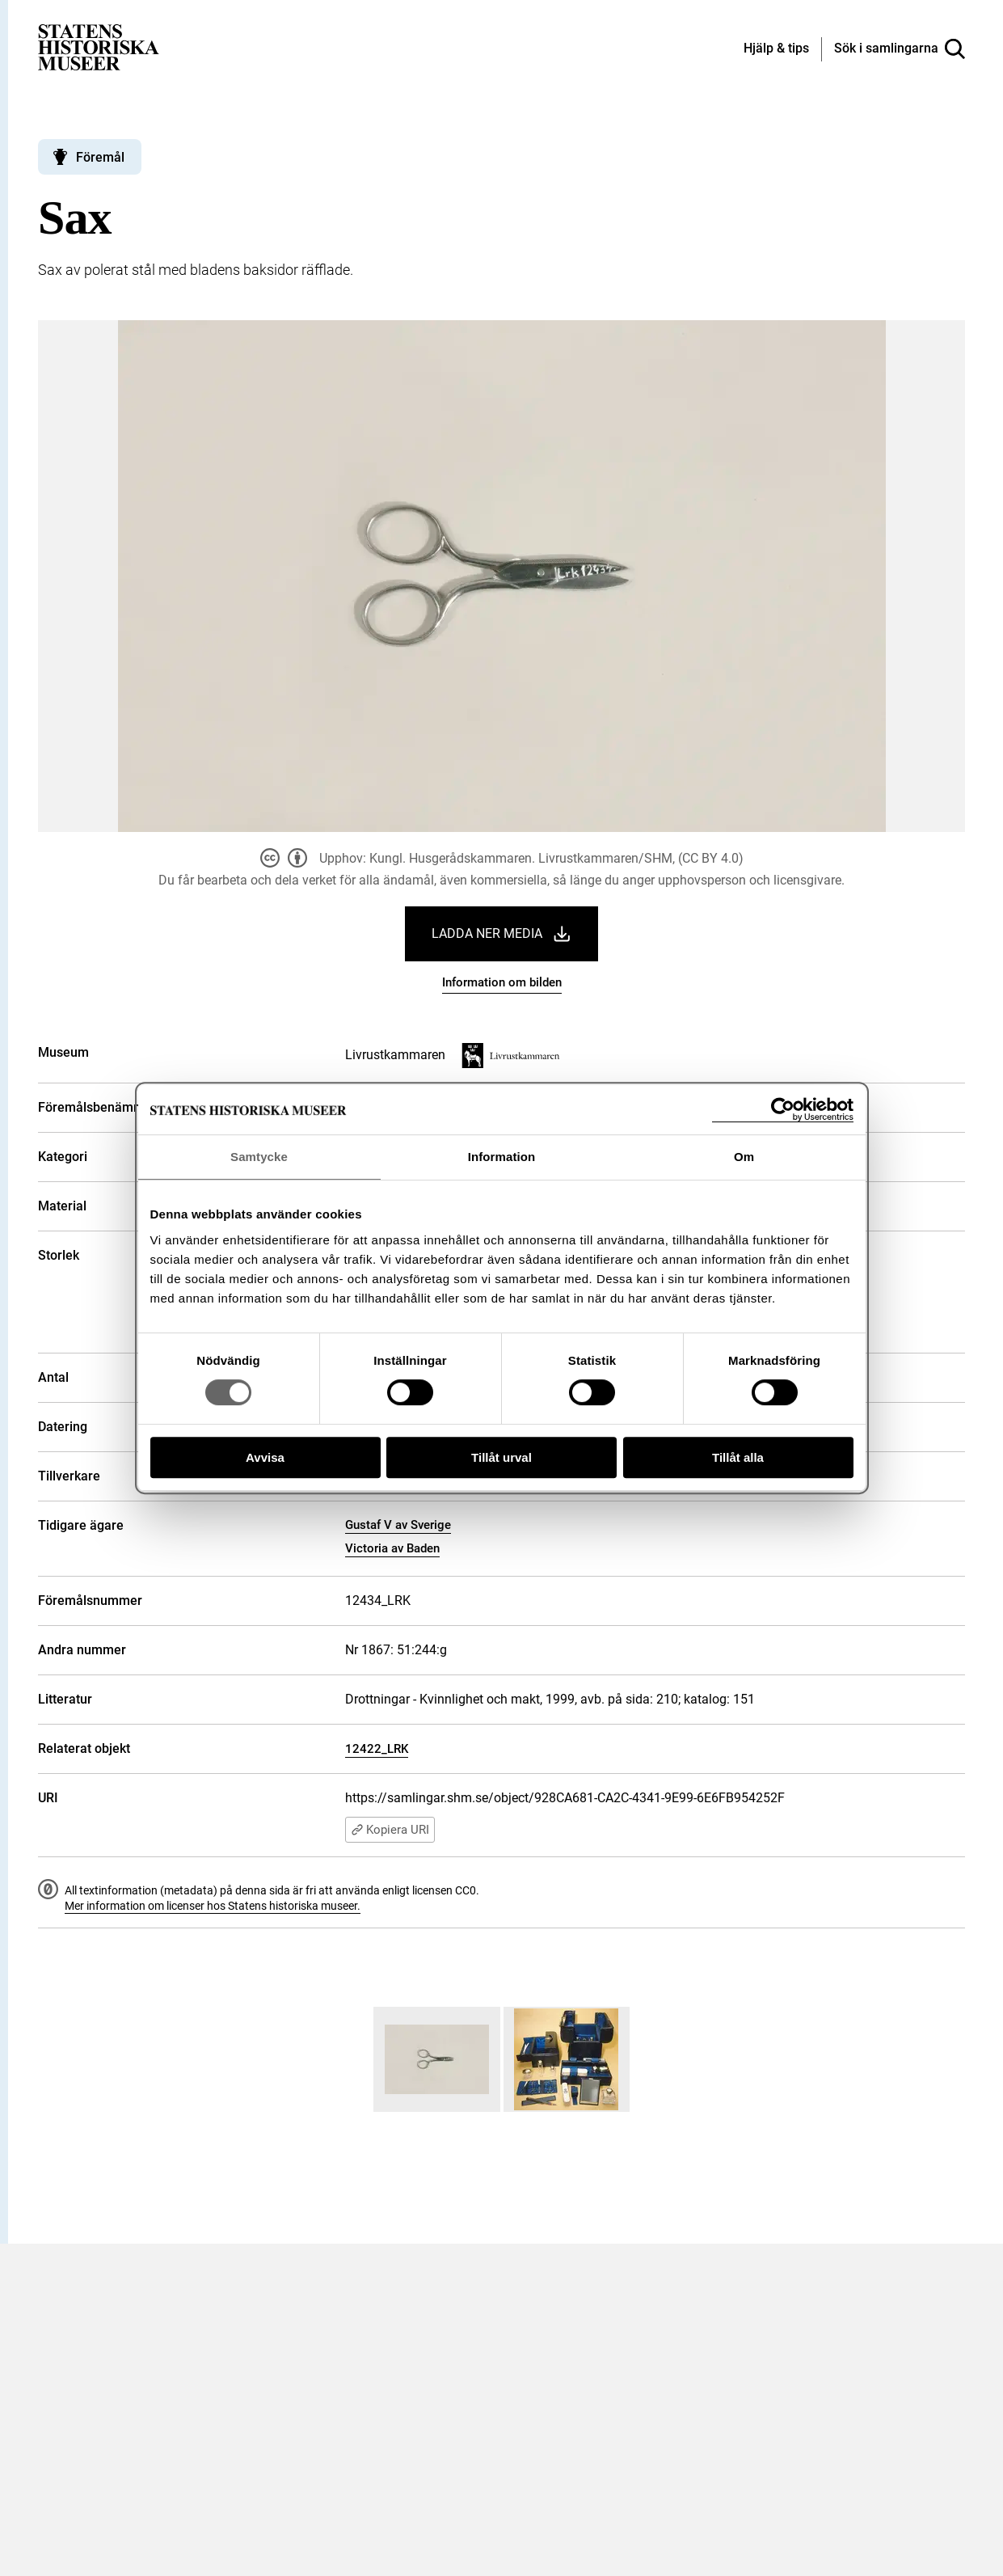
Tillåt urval (501, 1457)
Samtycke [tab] (259, 1156)
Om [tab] (744, 1156)
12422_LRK (376, 1749)
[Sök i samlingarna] (899, 49)
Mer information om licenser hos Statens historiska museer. (212, 1905)
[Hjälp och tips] (776, 49)
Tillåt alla (738, 1457)
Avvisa (265, 1457)
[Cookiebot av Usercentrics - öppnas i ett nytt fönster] (782, 1109)
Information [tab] (502, 1156)
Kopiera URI (390, 1829)
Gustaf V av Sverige (398, 1525)
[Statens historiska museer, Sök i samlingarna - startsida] (98, 46)
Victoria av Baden (392, 1548)
